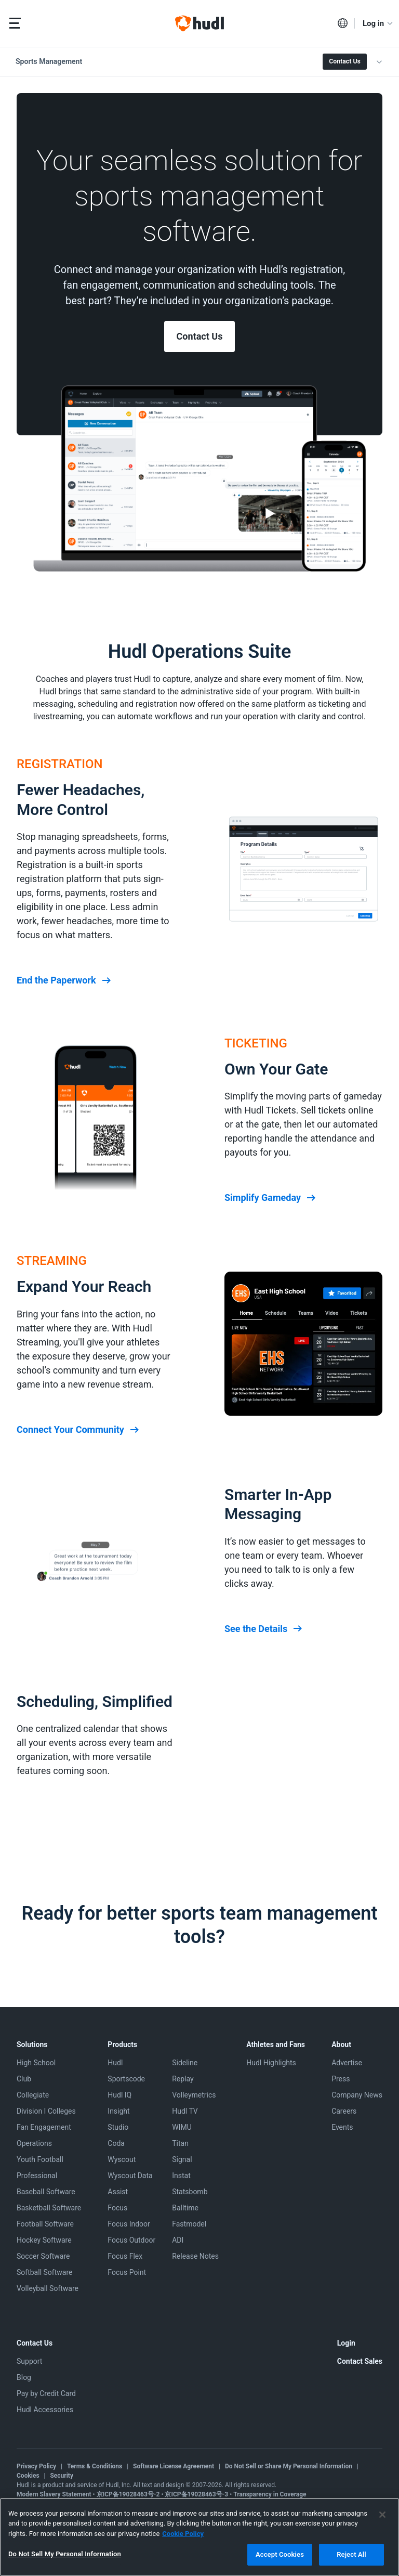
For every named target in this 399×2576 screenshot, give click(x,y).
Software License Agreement (173, 2466)
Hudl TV (185, 2111)
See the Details (264, 1629)
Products (122, 2044)
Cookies (28, 2475)
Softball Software (44, 2272)
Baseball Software (46, 2191)
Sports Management (49, 61)
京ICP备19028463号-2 (129, 2494)
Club (24, 2079)
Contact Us (344, 61)
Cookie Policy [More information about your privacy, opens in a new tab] (183, 2534)
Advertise (346, 2063)
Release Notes (195, 2256)
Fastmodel (189, 2224)
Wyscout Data (130, 2175)
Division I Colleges (46, 2111)
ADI (177, 2240)
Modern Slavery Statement (54, 2494)
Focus (117, 2208)
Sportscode (126, 2079)
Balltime (185, 2208)
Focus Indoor (129, 2224)
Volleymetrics (194, 2095)
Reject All (351, 2554)
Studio (118, 2127)
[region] (199, 2537)
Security (61, 2475)
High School (36, 2063)
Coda (116, 2143)
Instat (181, 2175)
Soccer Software (43, 2256)
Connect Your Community (79, 1430)
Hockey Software (44, 2240)
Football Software (45, 2224)
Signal (182, 2159)
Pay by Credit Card (46, 2393)
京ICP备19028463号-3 (197, 2494)
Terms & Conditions (94, 2466)
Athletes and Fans (275, 2044)
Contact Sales (359, 2361)
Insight (118, 2111)
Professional (37, 2175)
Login (346, 2343)
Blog (24, 2377)
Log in (378, 23)
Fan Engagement (44, 2127)
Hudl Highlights (271, 2063)
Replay (182, 2079)
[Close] (382, 2514)
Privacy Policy (36, 2466)
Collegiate (33, 2095)
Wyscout (122, 2159)
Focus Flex (125, 2256)
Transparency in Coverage (269, 2494)
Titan (180, 2143)
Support (29, 2361)
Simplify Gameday (270, 1198)
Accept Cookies (280, 2554)
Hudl (115, 2063)
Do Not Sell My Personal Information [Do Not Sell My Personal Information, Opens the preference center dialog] (64, 2554)
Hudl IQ (119, 2095)
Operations (34, 2143)
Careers (343, 2111)
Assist (118, 2191)
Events (342, 2127)
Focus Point (127, 2272)
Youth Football (40, 2159)
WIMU (182, 2127)
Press (340, 2079)
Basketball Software (49, 2208)
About (341, 2044)
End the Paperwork (65, 980)
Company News (356, 2095)
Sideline (184, 2063)
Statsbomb (189, 2191)
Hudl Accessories (45, 2409)
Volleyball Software (47, 2288)
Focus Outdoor (131, 2240)
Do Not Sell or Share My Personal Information (288, 2466)
